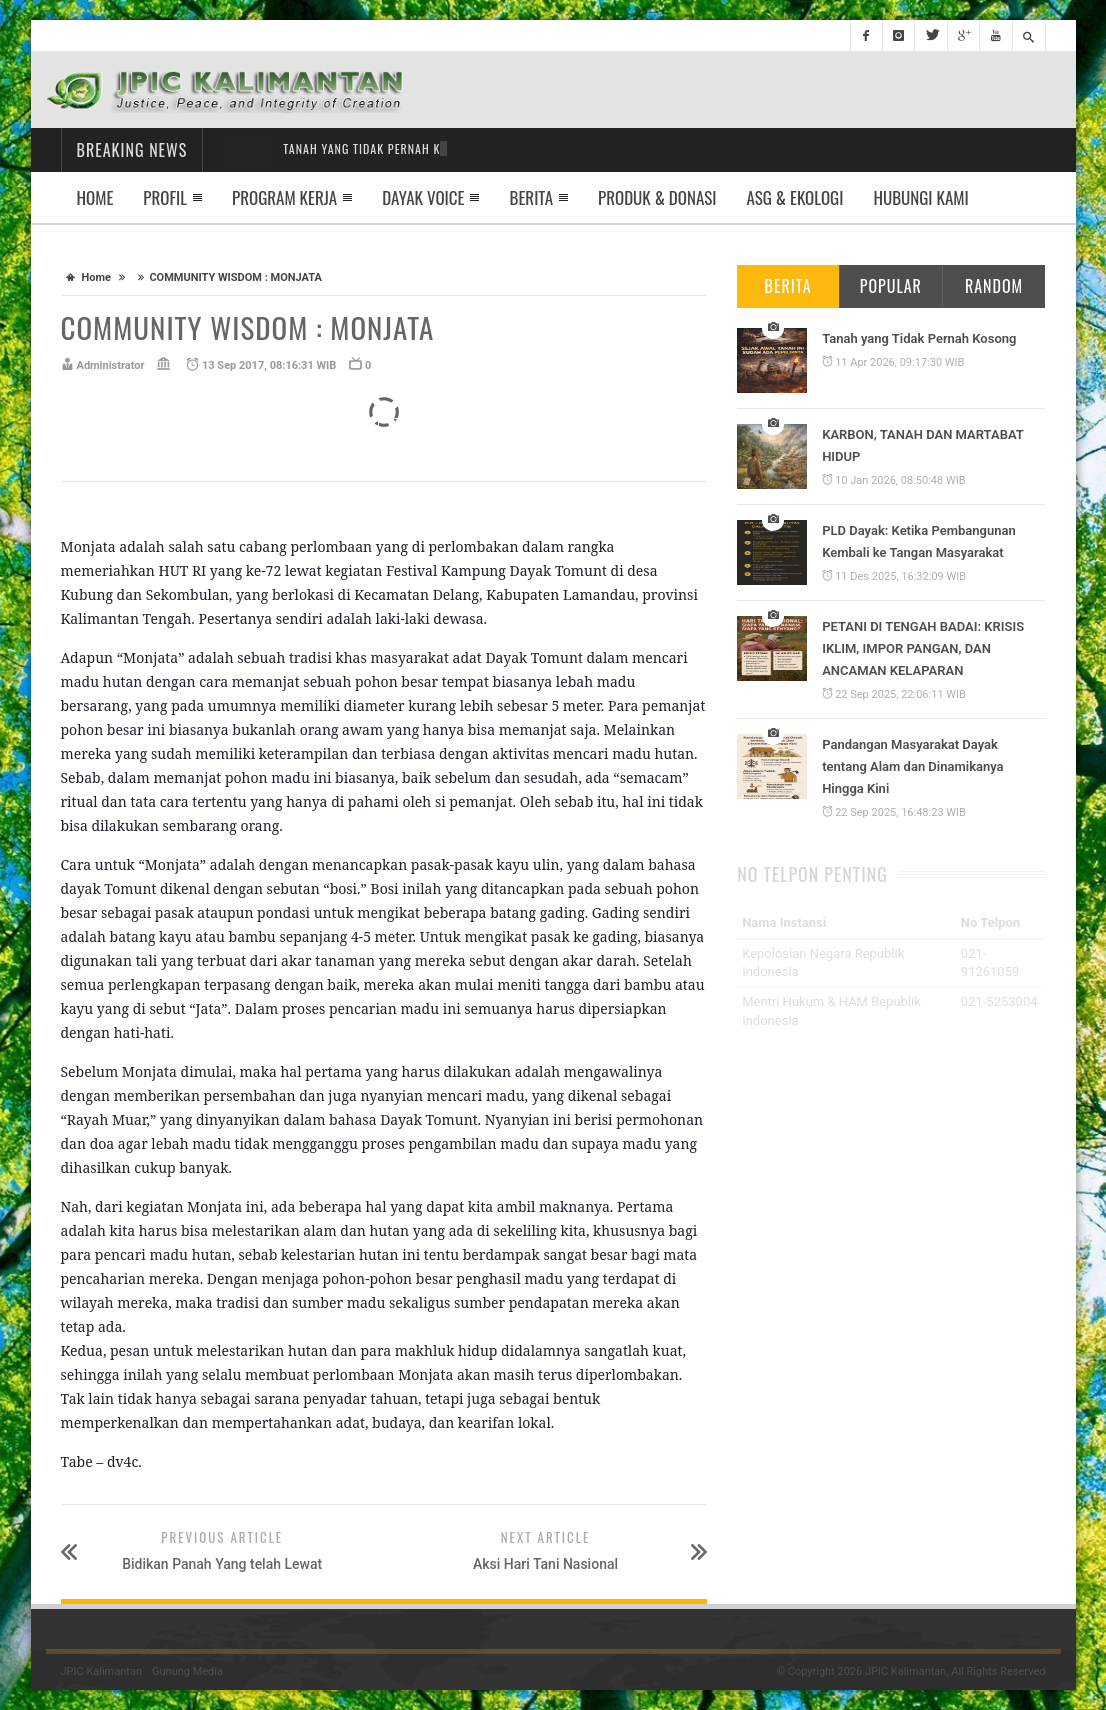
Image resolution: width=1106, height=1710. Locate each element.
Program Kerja (284, 197)
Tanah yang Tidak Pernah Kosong (919, 338)
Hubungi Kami (920, 197)
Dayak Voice (423, 197)
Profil (165, 197)
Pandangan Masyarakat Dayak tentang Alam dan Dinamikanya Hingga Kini (912, 766)
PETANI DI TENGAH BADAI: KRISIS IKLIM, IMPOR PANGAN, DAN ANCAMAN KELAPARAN (923, 648)
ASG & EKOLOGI (795, 197)
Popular (891, 286)
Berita (531, 197)
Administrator (111, 365)
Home (95, 197)
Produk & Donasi (657, 197)
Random (994, 286)
